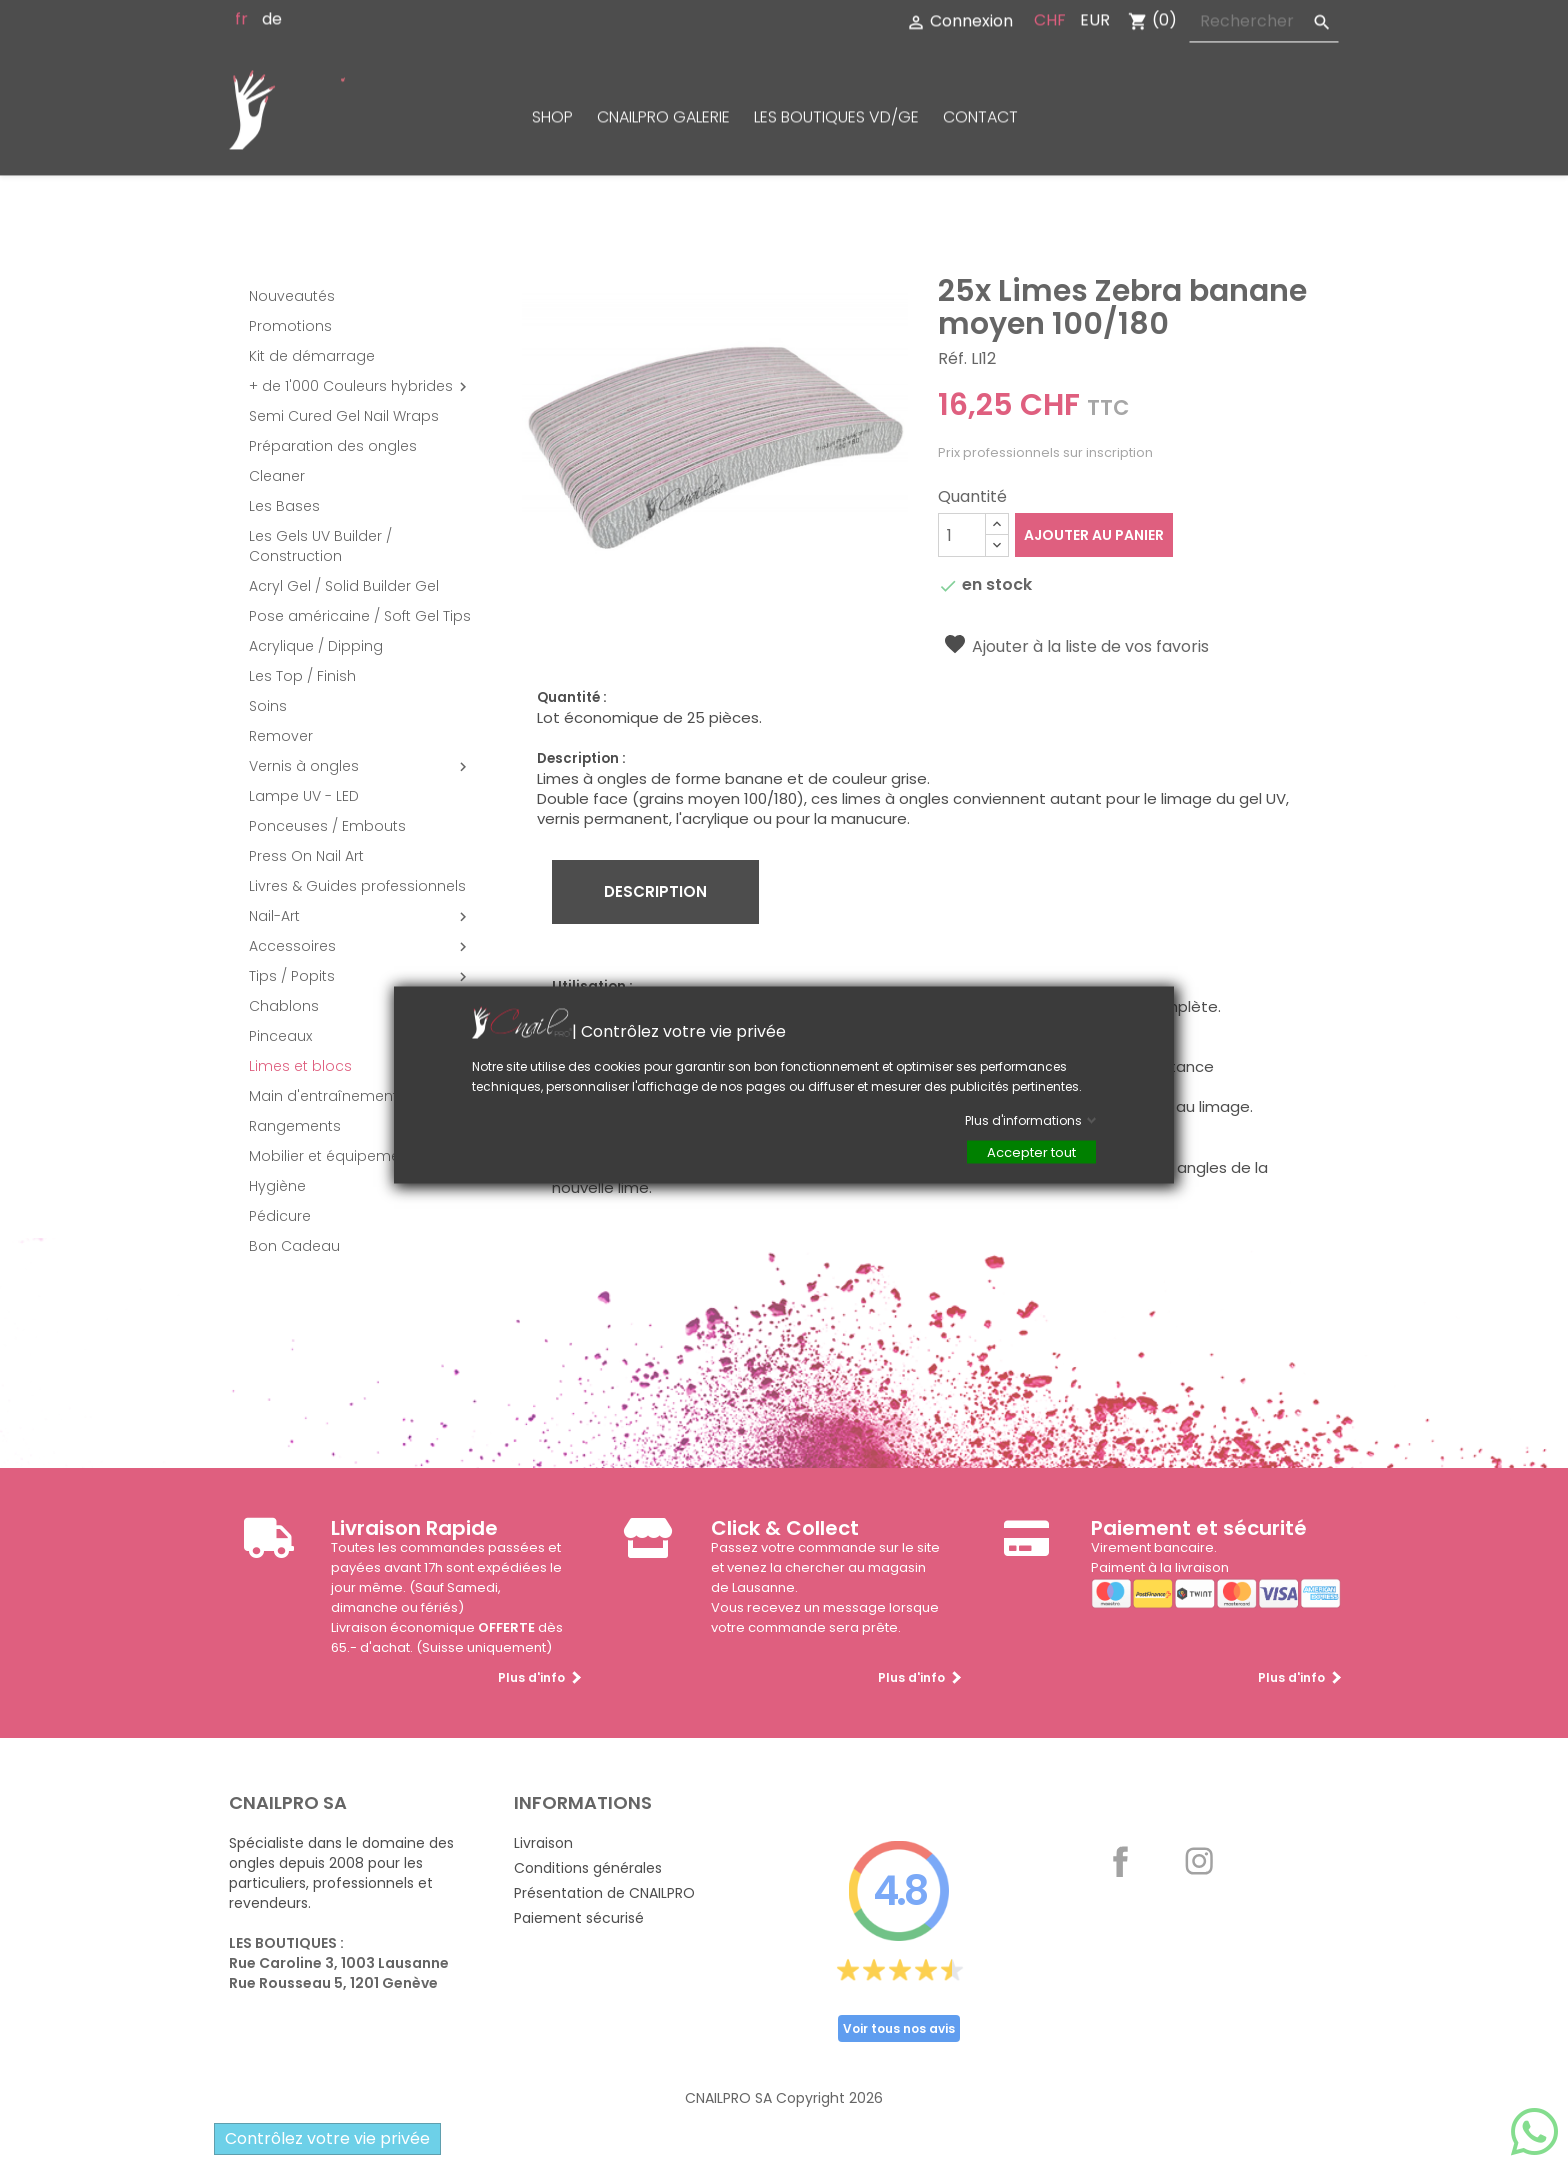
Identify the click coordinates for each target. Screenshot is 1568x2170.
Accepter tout (1031, 1152)
